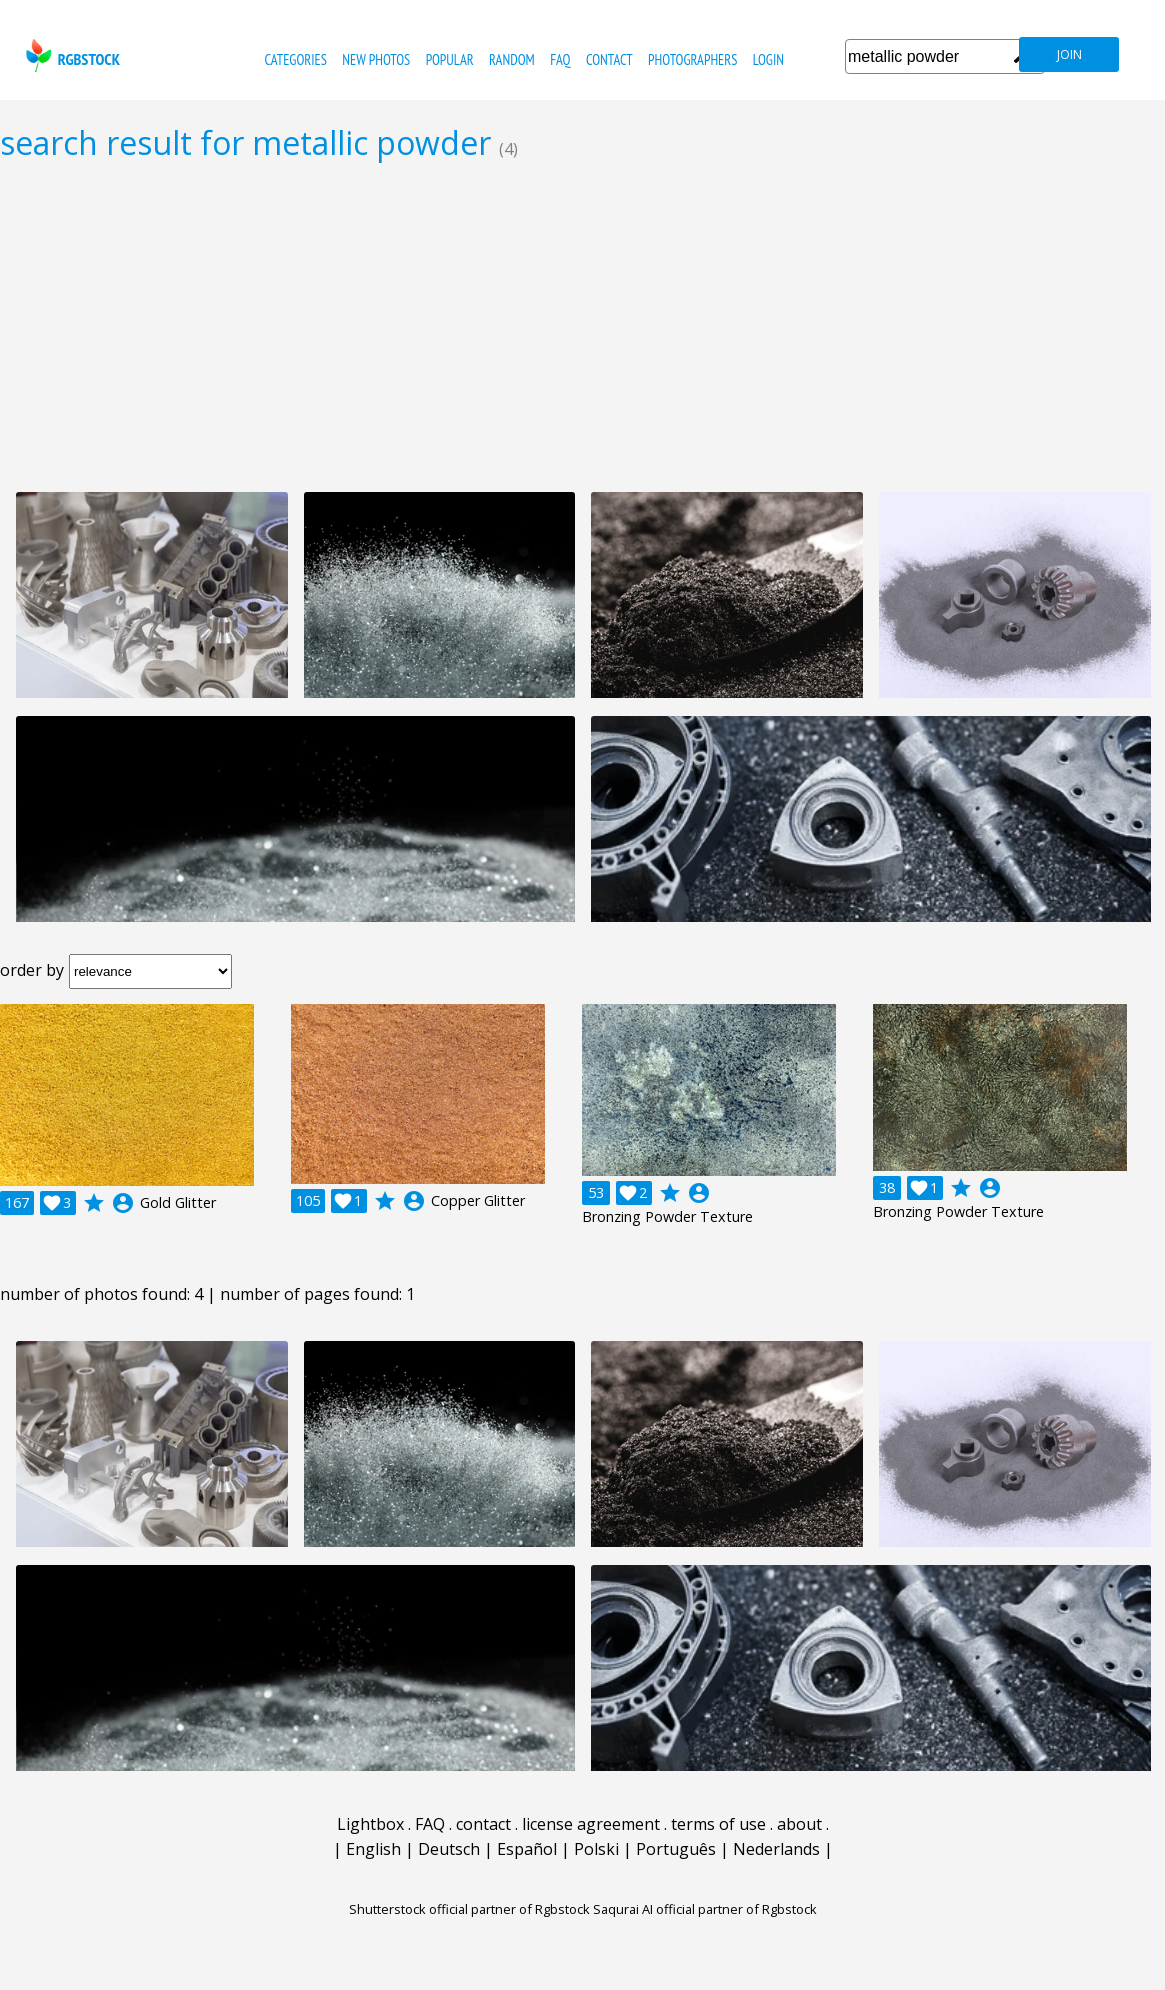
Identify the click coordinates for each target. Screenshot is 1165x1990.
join (1069, 54)
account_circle (123, 1203)
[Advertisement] (582, 326)
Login (768, 59)
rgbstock (70, 55)
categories (296, 59)
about (799, 1824)
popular (450, 59)
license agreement (591, 1824)
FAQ (560, 59)
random (512, 59)
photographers (692, 59)
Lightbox (370, 1824)
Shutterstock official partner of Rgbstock (469, 1909)
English (373, 1849)
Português (676, 1849)
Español (527, 1849)
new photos (376, 59)
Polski (596, 1849)
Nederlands (776, 1849)
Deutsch (449, 1849)
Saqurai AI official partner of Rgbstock (705, 1909)
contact (609, 59)
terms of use (718, 1824)
